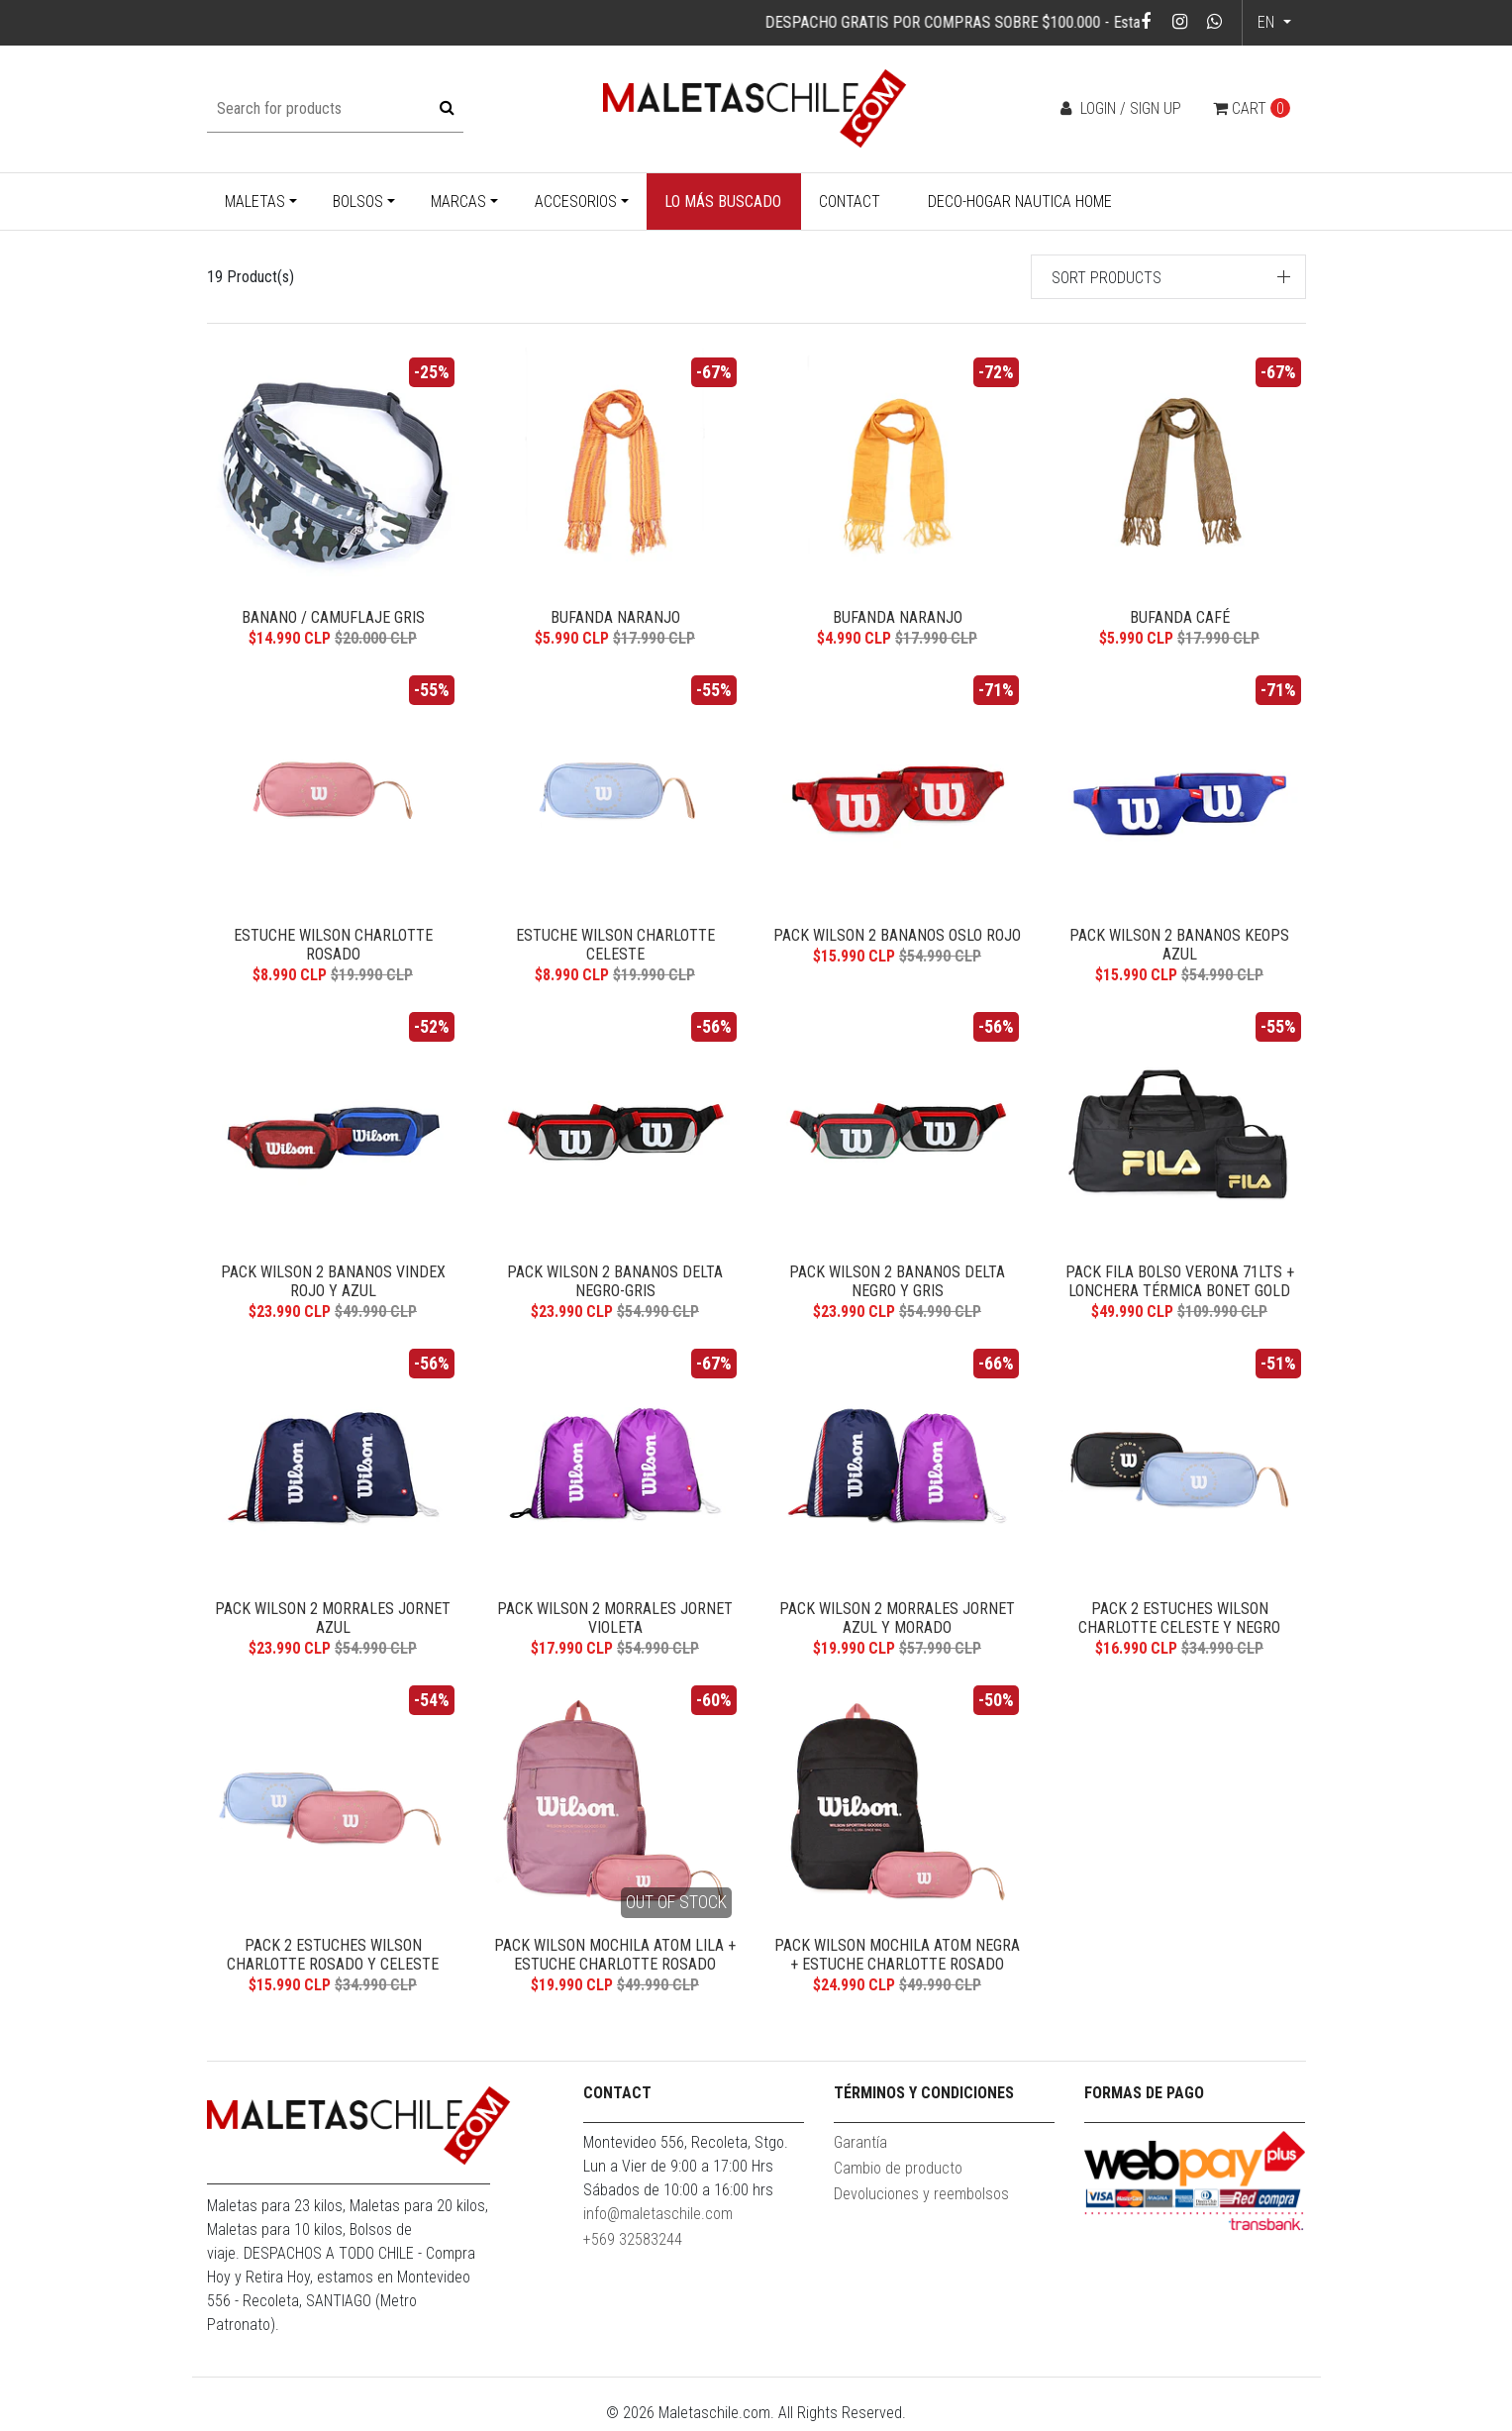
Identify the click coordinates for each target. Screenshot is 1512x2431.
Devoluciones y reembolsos (921, 2200)
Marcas (458, 201)
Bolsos (358, 201)
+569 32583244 (632, 2246)
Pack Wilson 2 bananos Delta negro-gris (615, 1283)
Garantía (860, 2149)
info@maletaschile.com (658, 2220)
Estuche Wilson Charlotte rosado (333, 945)
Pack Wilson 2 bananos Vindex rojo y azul (333, 1283)
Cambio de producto (898, 2175)
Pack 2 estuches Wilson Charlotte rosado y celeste (333, 1959)
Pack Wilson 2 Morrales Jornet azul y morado (897, 1622)
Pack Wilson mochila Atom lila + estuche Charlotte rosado (615, 1959)
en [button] (1268, 22)
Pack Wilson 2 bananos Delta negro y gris (897, 1283)
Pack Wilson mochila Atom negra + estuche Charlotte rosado (897, 1959)
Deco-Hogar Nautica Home (1020, 201)
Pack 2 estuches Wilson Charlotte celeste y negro (1179, 1622)
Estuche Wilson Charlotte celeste (615, 945)
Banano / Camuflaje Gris (333, 617)
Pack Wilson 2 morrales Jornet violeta (615, 1622)
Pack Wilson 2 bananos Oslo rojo (897, 936)
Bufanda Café (1180, 617)
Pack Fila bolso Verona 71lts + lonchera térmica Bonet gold (1179, 1283)
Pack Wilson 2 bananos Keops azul (1179, 945)
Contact (849, 201)
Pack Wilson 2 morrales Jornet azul (333, 1622)
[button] (1168, 276)
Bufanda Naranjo (615, 617)
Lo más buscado (722, 201)
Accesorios (576, 201)
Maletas (255, 201)
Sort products (1106, 277)
